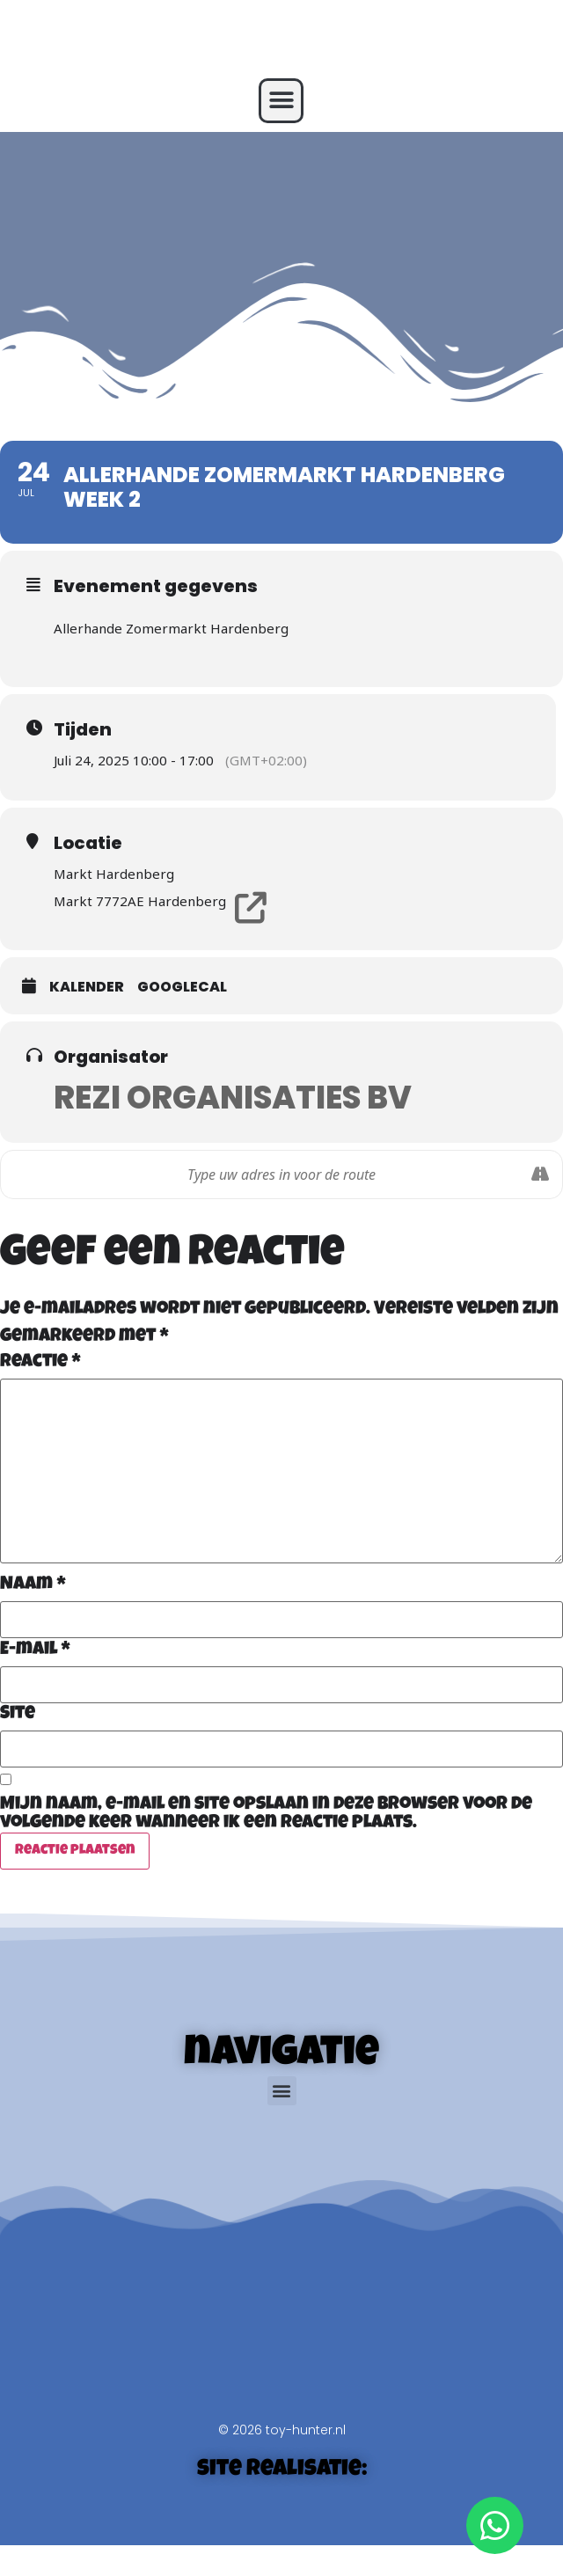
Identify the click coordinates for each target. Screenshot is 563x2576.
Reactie (40, 1362)
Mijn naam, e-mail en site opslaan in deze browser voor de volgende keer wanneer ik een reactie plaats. (266, 1814)
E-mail (35, 1650)
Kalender (86, 986)
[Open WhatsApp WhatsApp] (494, 2525)
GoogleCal (182, 986)
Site (17, 1714)
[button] (281, 100)
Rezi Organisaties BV (233, 1097)
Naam (33, 1585)
